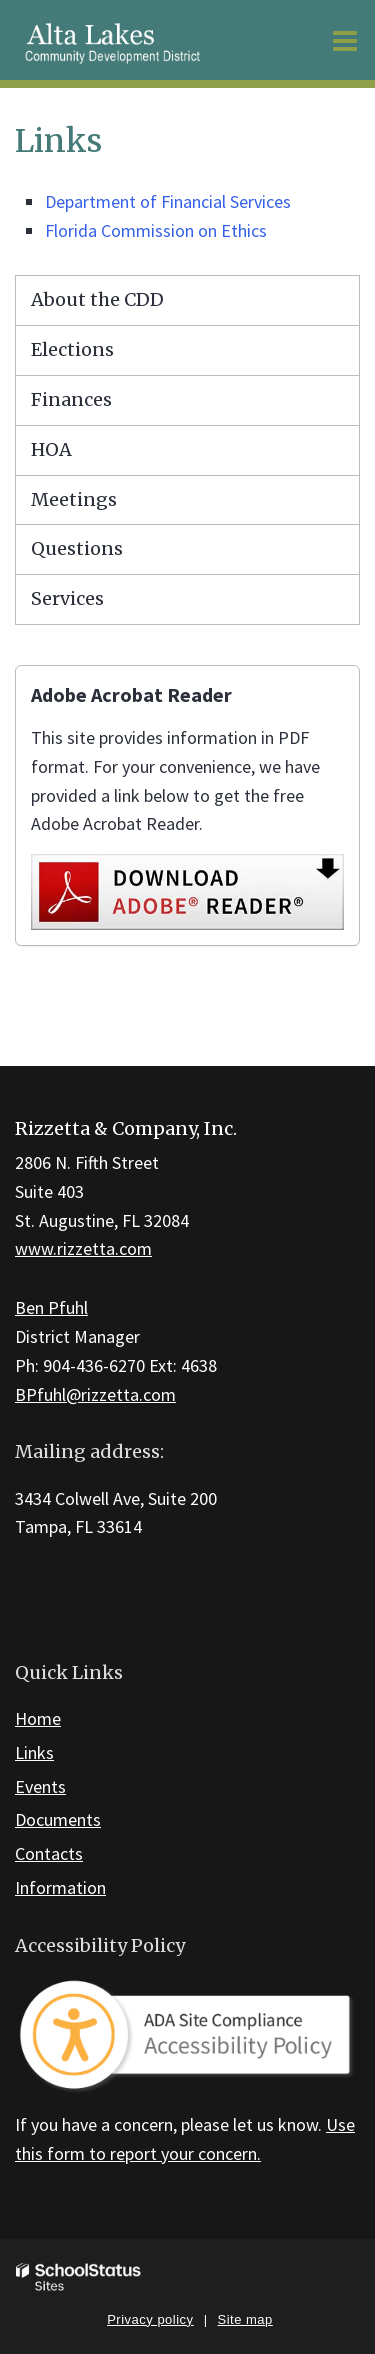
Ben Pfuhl (51, 1307)
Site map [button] (245, 2319)
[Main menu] (345, 40)
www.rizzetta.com (83, 1248)
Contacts (49, 1853)
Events (40, 1786)
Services (67, 598)
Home (38, 1718)
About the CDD (97, 299)
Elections (72, 349)
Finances (71, 399)
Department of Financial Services (168, 201)
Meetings (74, 499)
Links (34, 1752)
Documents (58, 1819)
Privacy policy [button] (150, 2319)
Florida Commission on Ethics (156, 230)
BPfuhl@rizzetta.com (95, 1394)
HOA (51, 449)
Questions (77, 548)
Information (60, 1887)
